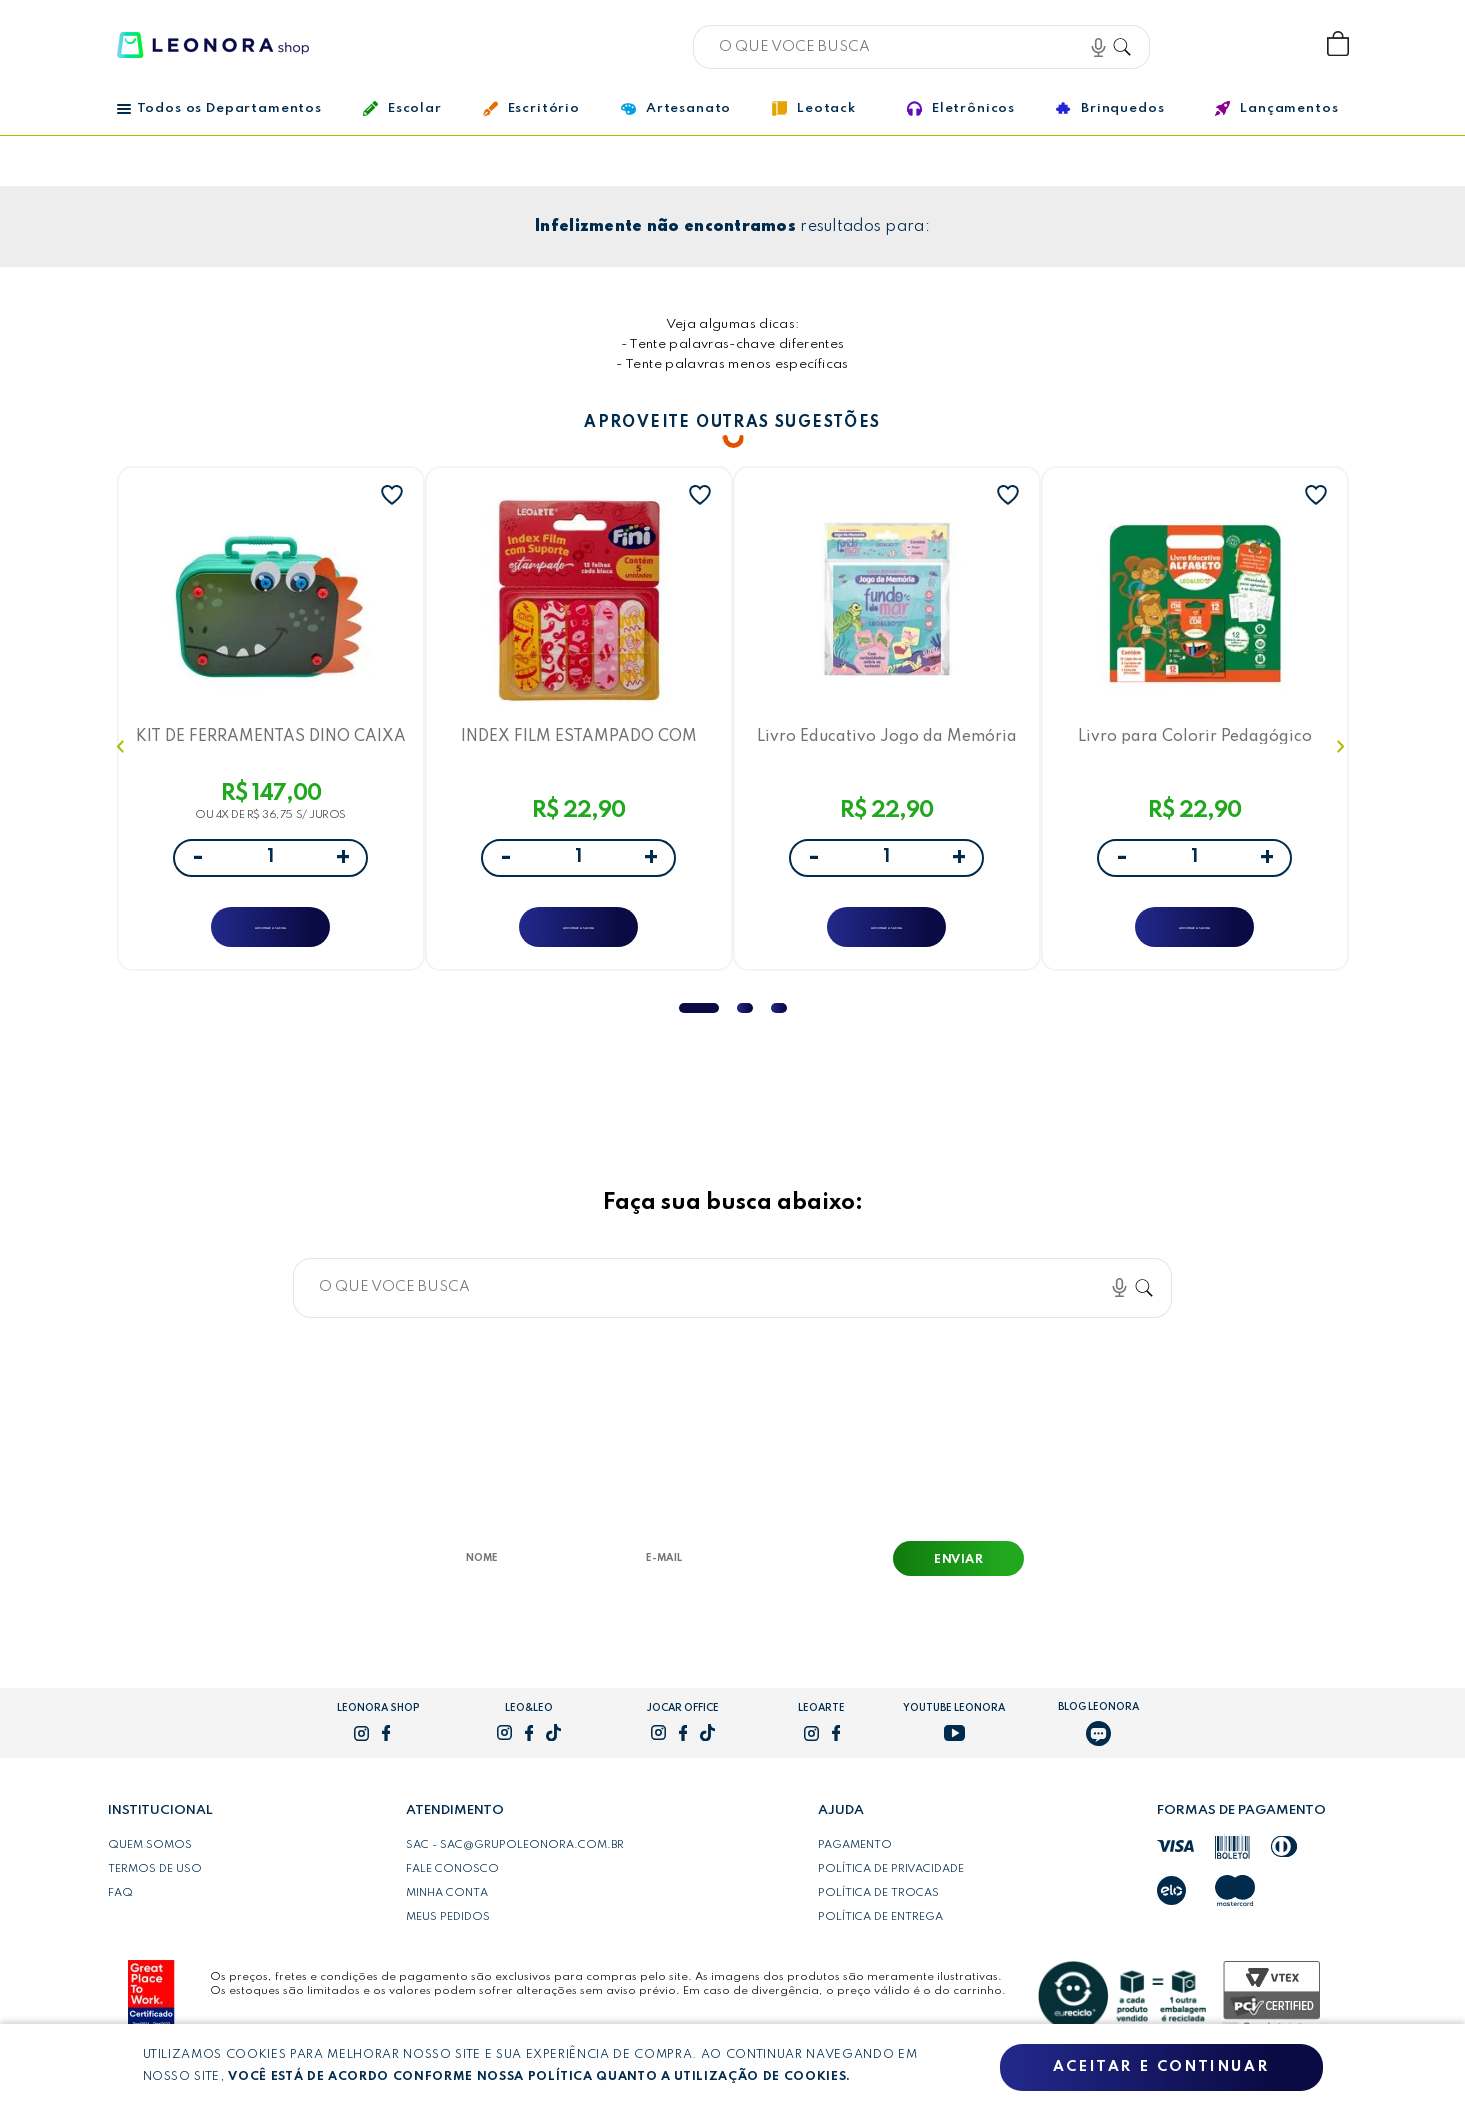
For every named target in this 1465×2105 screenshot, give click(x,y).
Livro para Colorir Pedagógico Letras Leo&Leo (1195, 740)
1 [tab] (699, 1026)
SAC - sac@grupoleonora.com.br (515, 1863)
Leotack (814, 108)
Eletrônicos (961, 108)
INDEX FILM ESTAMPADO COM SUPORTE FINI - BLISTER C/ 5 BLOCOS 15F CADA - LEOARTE (579, 740)
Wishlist (1271, 44)
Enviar (958, 1578)
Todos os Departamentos (219, 108)
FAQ (120, 1911)
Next (1343, 755)
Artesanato (676, 109)
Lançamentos (1276, 108)
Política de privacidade (891, 1887)
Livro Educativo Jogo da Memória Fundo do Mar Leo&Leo (887, 740)
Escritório (531, 109)
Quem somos (150, 1863)
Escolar (402, 108)
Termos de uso (155, 1887)
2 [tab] (745, 1026)
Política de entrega (880, 1935)
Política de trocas (878, 1911)
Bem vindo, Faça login (1206, 44)
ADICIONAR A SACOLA (270, 932)
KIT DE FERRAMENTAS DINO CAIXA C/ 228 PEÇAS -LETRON (270, 740)
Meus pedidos (448, 1935)
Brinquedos (1110, 108)
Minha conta (447, 1911)
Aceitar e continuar (1161, 2068)
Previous (123, 755)
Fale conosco (452, 1887)
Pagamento (855, 1863)
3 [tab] (779, 1026)
